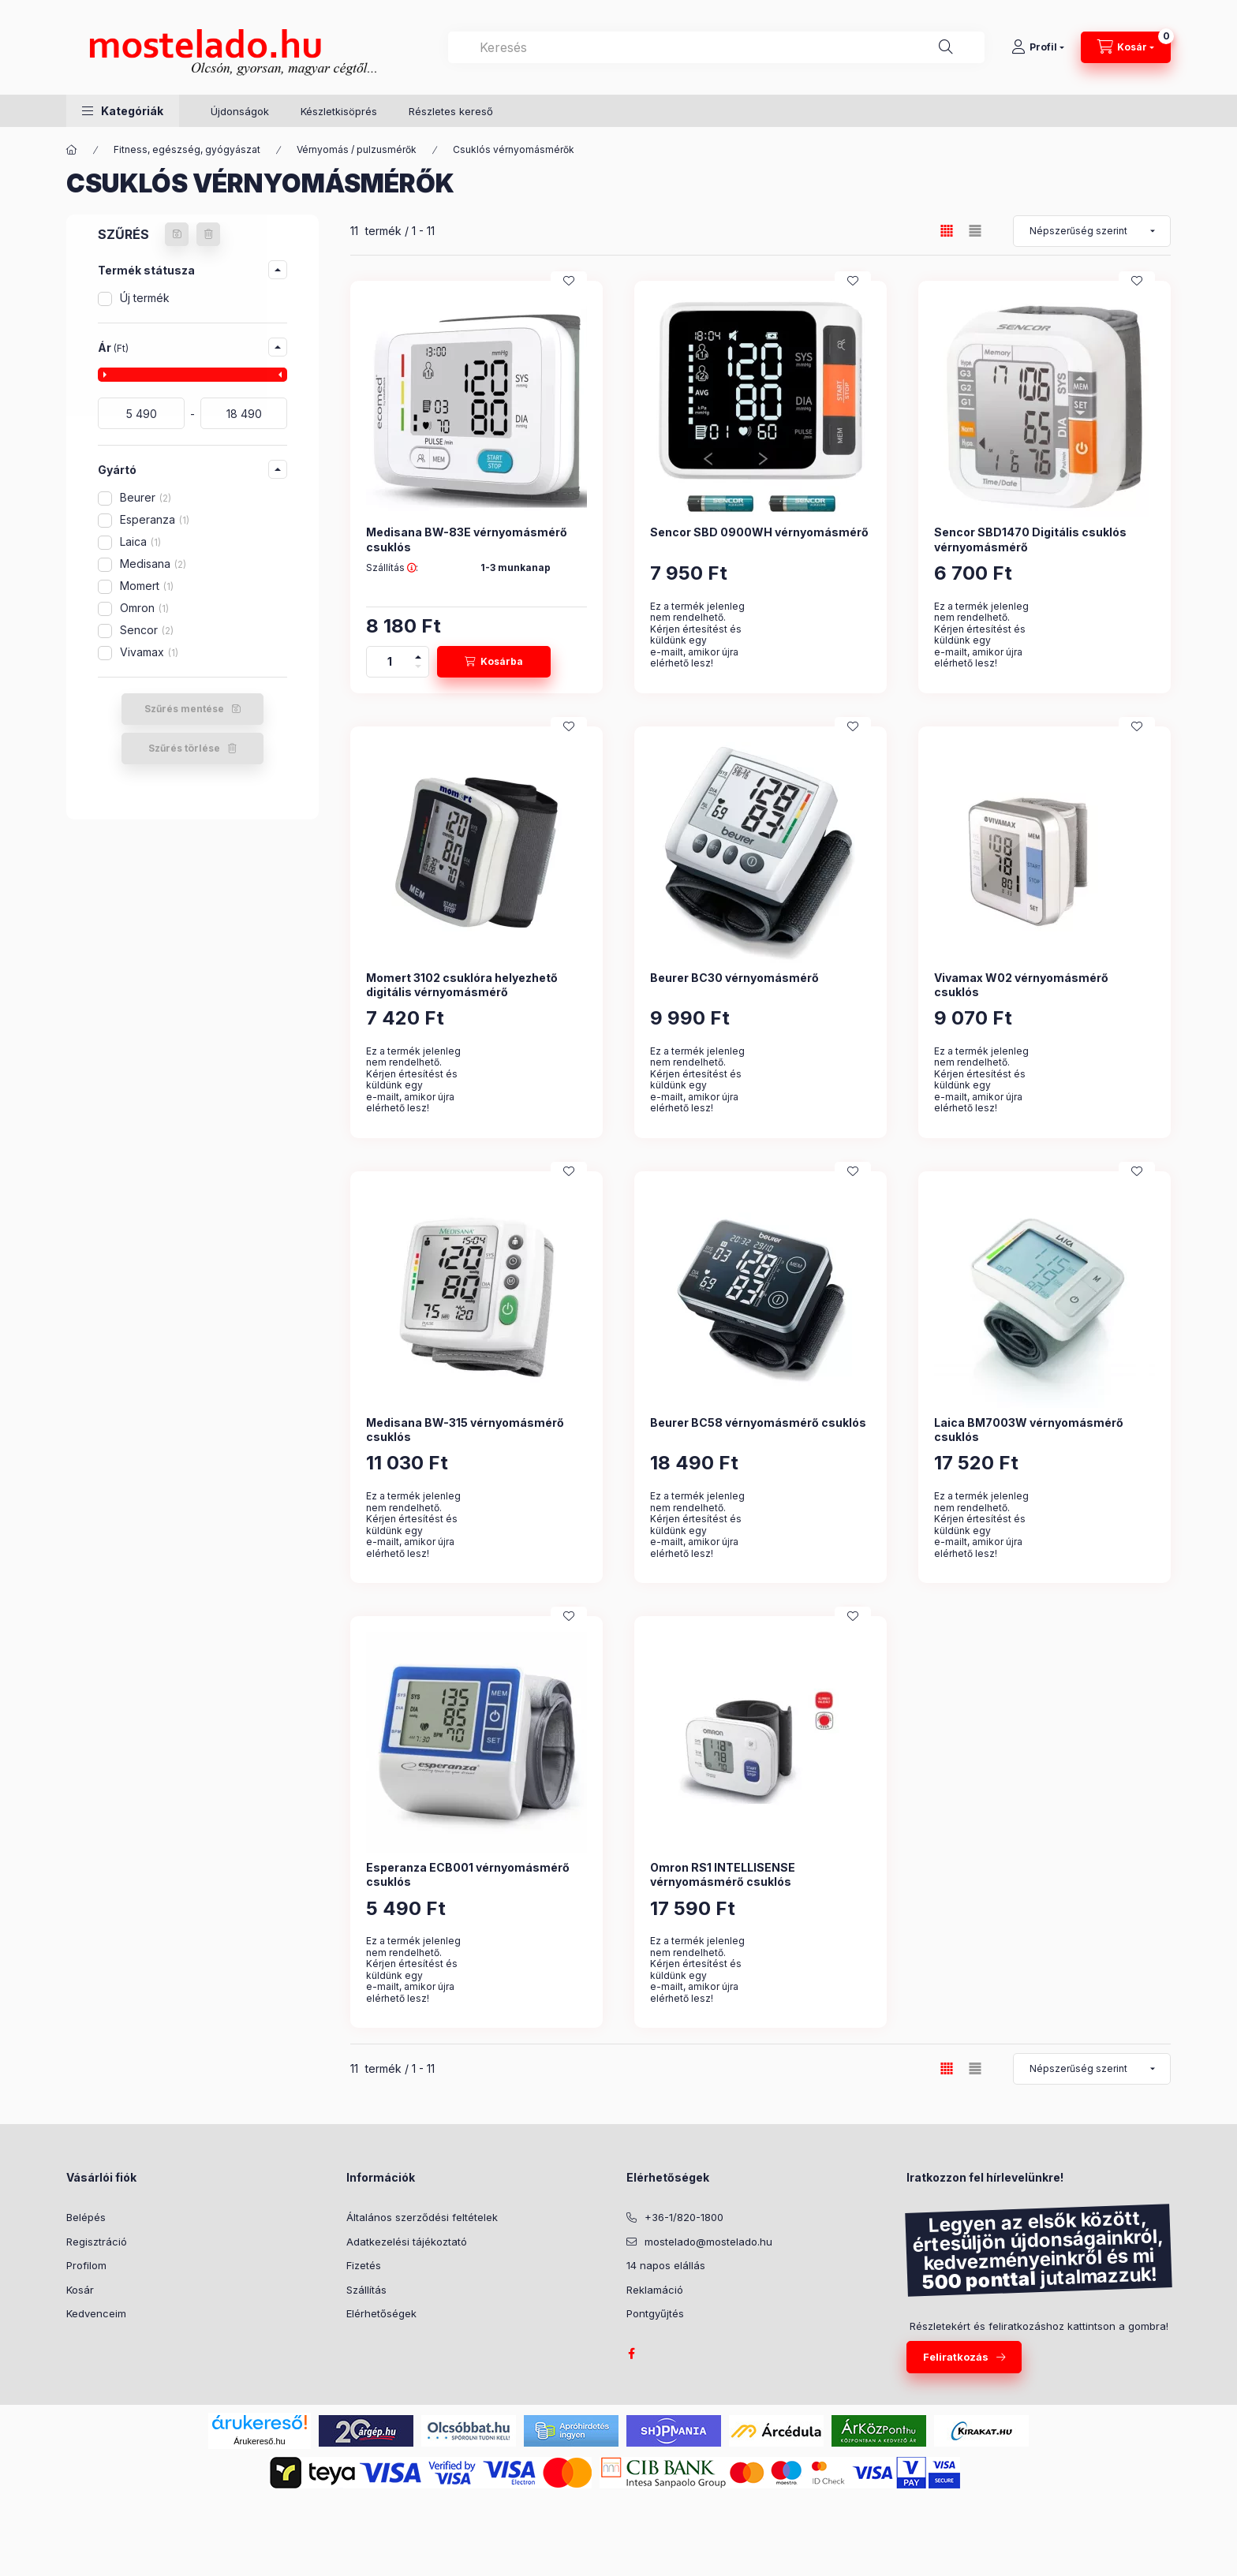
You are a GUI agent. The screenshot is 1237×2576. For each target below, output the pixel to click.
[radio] (975, 231)
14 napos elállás (665, 2265)
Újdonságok (240, 111)
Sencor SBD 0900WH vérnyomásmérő (759, 532)
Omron (144, 607)
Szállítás (366, 2289)
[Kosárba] (494, 662)
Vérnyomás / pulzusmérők (357, 149)
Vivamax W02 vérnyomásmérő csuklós (1021, 985)
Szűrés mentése (184, 709)
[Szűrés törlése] (208, 234)
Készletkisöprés (339, 111)
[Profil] (1038, 47)
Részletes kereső (451, 111)
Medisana (153, 563)
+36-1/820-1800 (684, 2217)
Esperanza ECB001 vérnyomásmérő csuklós (468, 1874)
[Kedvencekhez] (569, 280)
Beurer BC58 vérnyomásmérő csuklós (758, 1422)
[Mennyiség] (390, 662)
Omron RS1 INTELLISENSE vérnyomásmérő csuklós (722, 1874)
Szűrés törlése (184, 748)
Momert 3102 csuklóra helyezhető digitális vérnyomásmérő (462, 985)
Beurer (145, 497)
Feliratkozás (955, 2356)
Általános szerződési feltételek (422, 2217)
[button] (122, 111)
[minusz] (418, 669)
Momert (147, 585)
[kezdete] (141, 413)
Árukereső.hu (259, 2441)
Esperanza (154, 519)
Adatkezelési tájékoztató (406, 2241)
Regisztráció (96, 2241)
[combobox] (716, 47)
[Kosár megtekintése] (1126, 47)
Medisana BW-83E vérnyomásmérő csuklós (466, 539)
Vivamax (149, 652)
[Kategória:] (71, 150)
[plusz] (418, 654)
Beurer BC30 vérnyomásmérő (734, 977)
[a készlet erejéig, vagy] (243, 413)
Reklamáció (654, 2289)
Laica (140, 541)
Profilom (86, 2265)
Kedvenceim (96, 2313)
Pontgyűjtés (655, 2313)
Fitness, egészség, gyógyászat (187, 149)
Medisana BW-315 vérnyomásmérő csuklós (465, 1429)
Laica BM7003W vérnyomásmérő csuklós (1028, 1429)
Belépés (86, 2217)
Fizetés (363, 2265)
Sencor (147, 630)
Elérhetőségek (381, 2313)
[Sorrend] (1092, 231)
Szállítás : (392, 567)
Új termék (145, 297)
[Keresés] (946, 47)
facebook (631, 2353)
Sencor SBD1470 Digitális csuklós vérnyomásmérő (1030, 539)
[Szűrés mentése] (177, 234)
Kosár (80, 2289)
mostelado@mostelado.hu (708, 2241)
